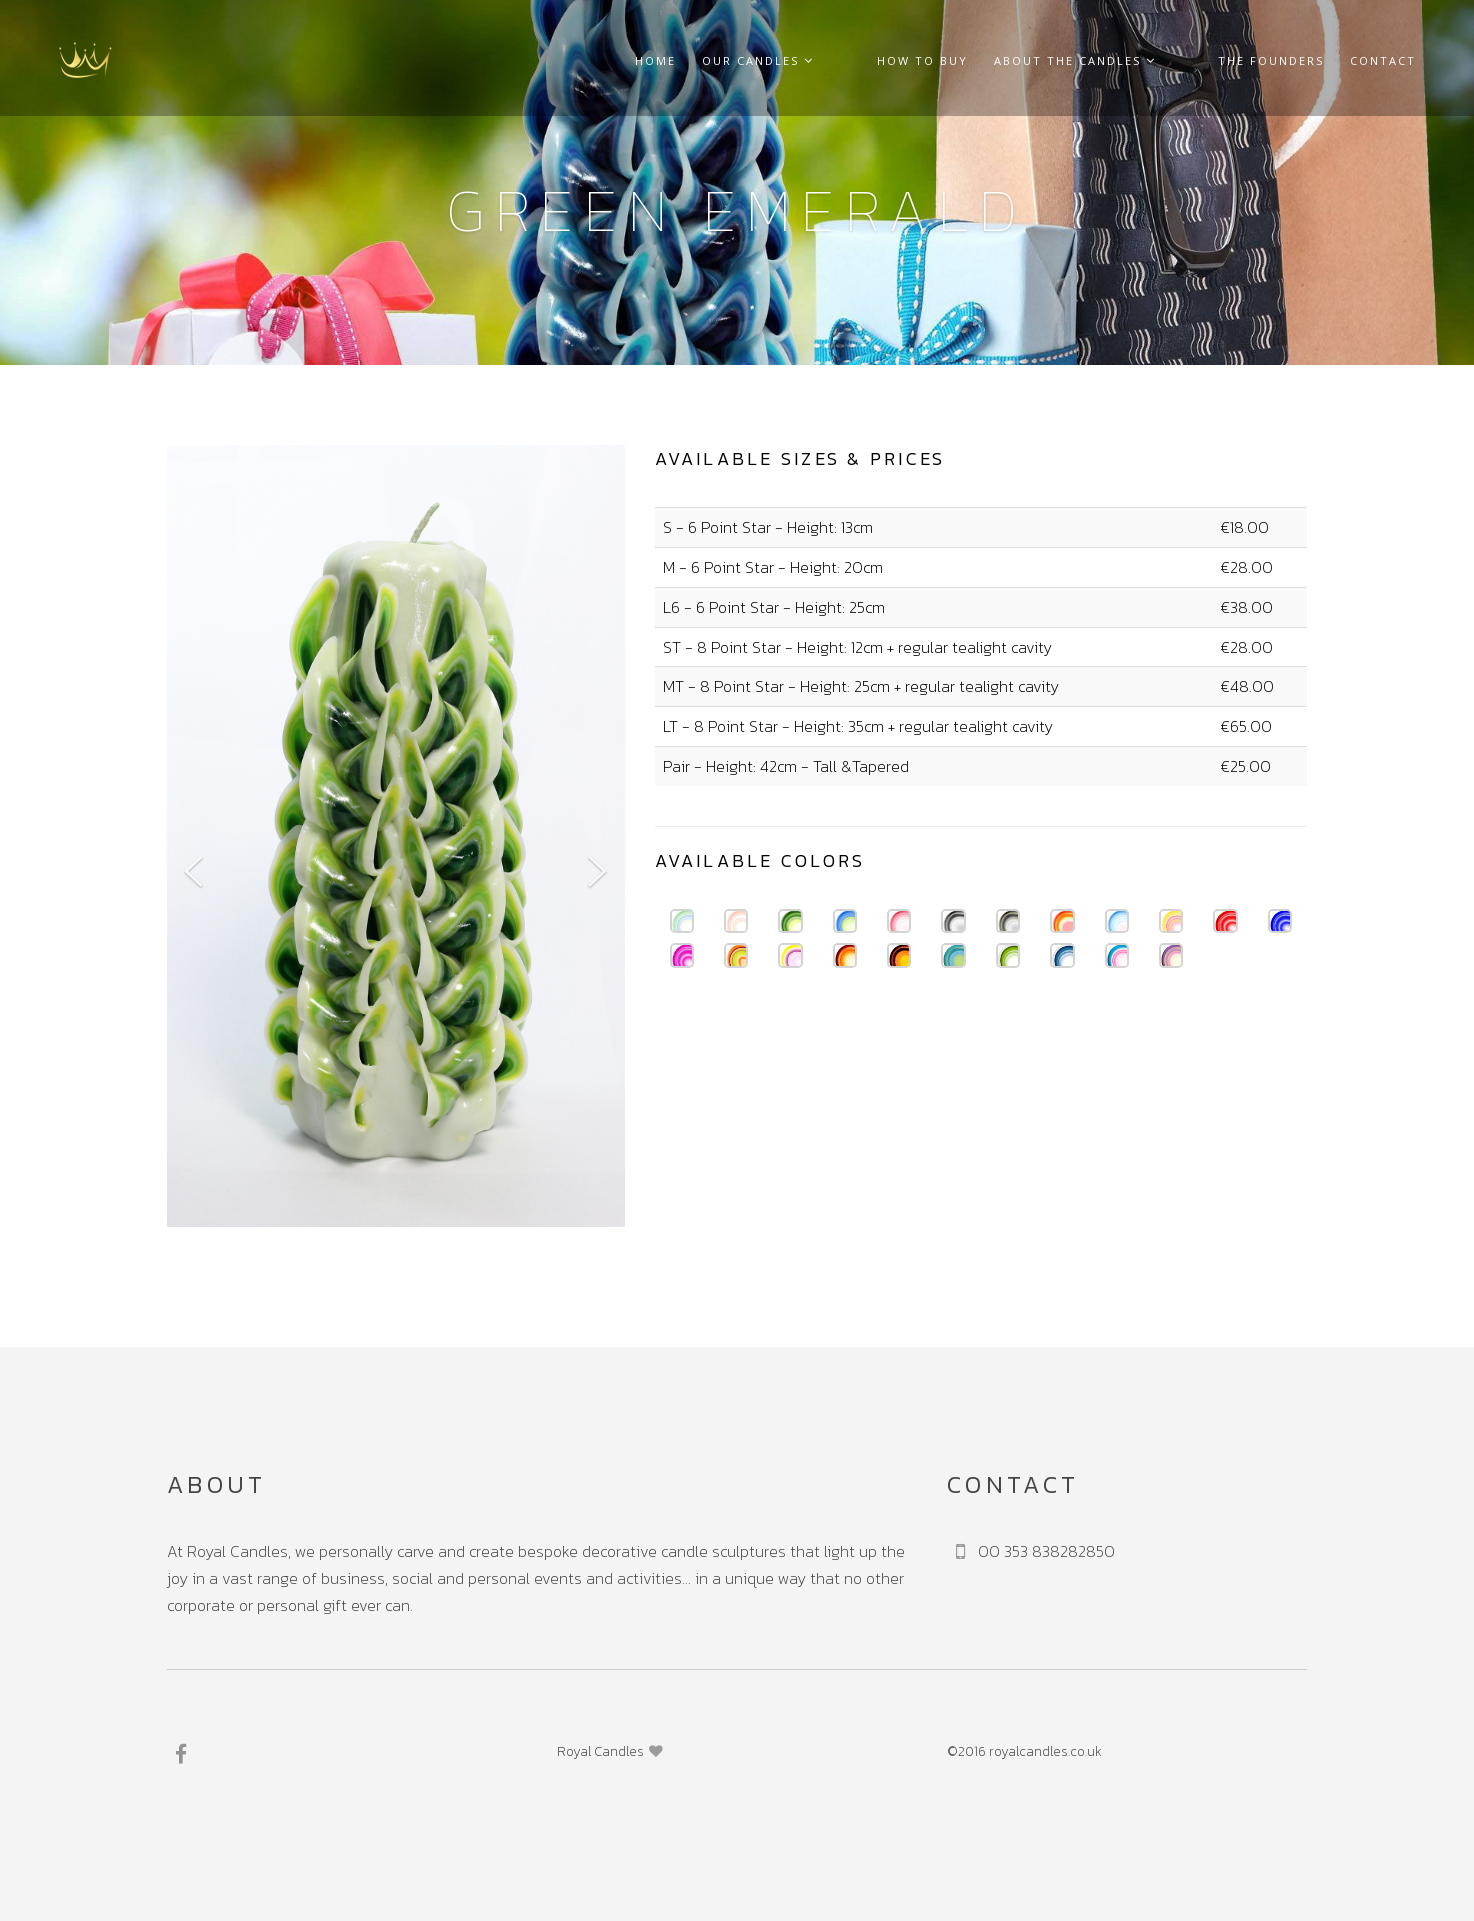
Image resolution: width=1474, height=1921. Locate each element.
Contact (1383, 60)
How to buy (958, 60)
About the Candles (1111, 60)
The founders (1271, 60)
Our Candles (831, 60)
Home (728, 60)
